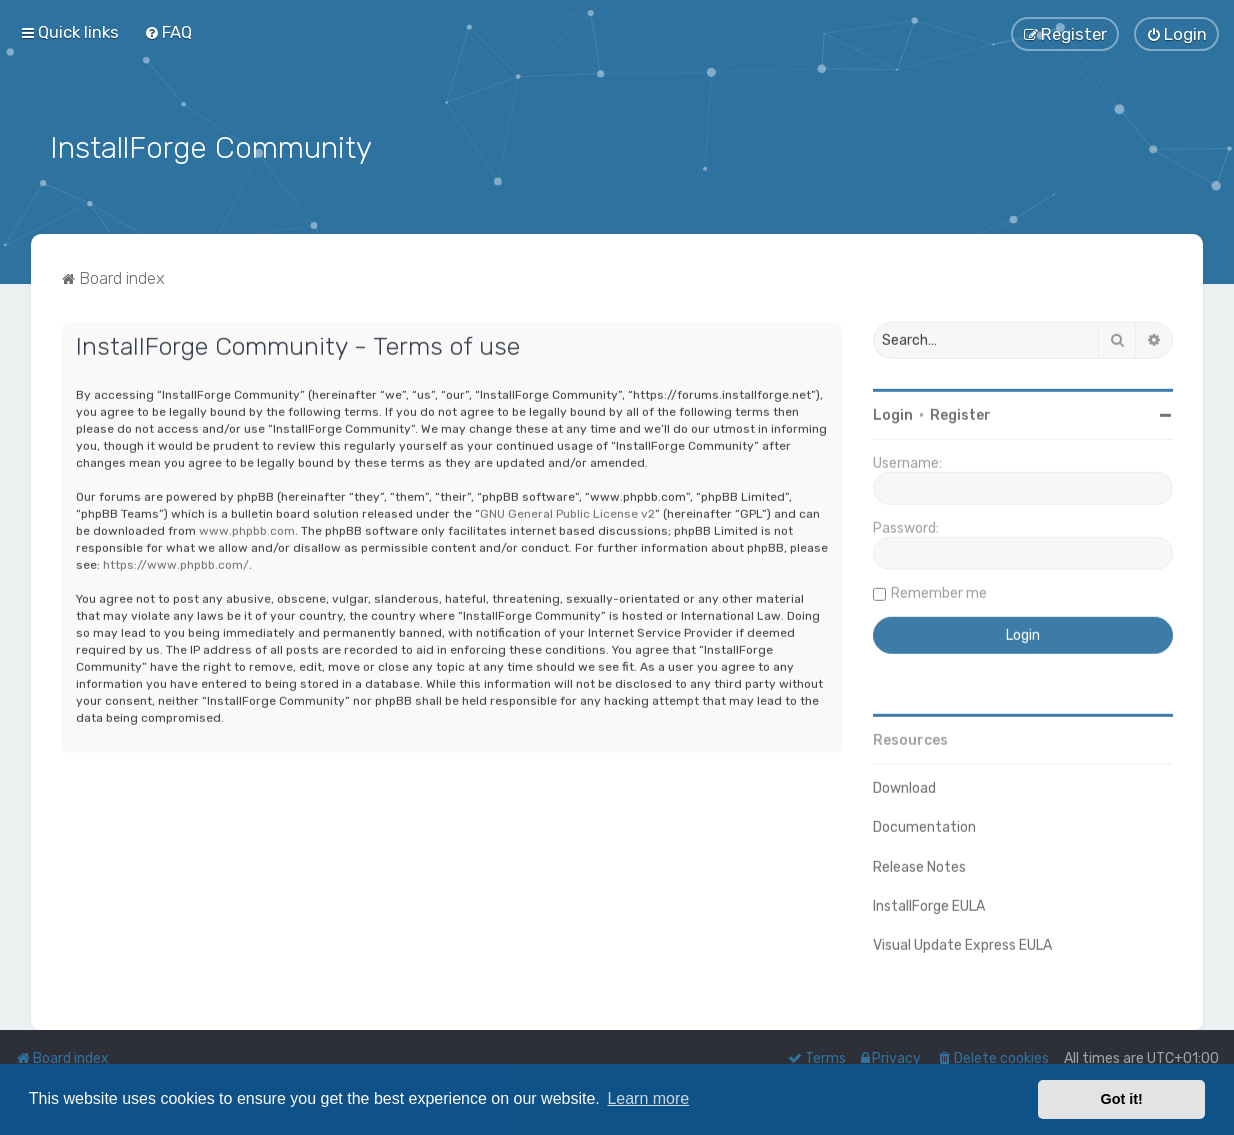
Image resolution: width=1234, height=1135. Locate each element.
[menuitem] (168, 31)
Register (960, 409)
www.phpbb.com (247, 525)
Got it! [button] (1122, 1099)
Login (893, 409)
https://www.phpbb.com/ (176, 559)
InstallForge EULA (929, 900)
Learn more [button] (648, 1098)
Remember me (939, 587)
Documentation (924, 821)
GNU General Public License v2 (567, 508)
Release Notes (919, 860)
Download (904, 782)
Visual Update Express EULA (962, 939)
